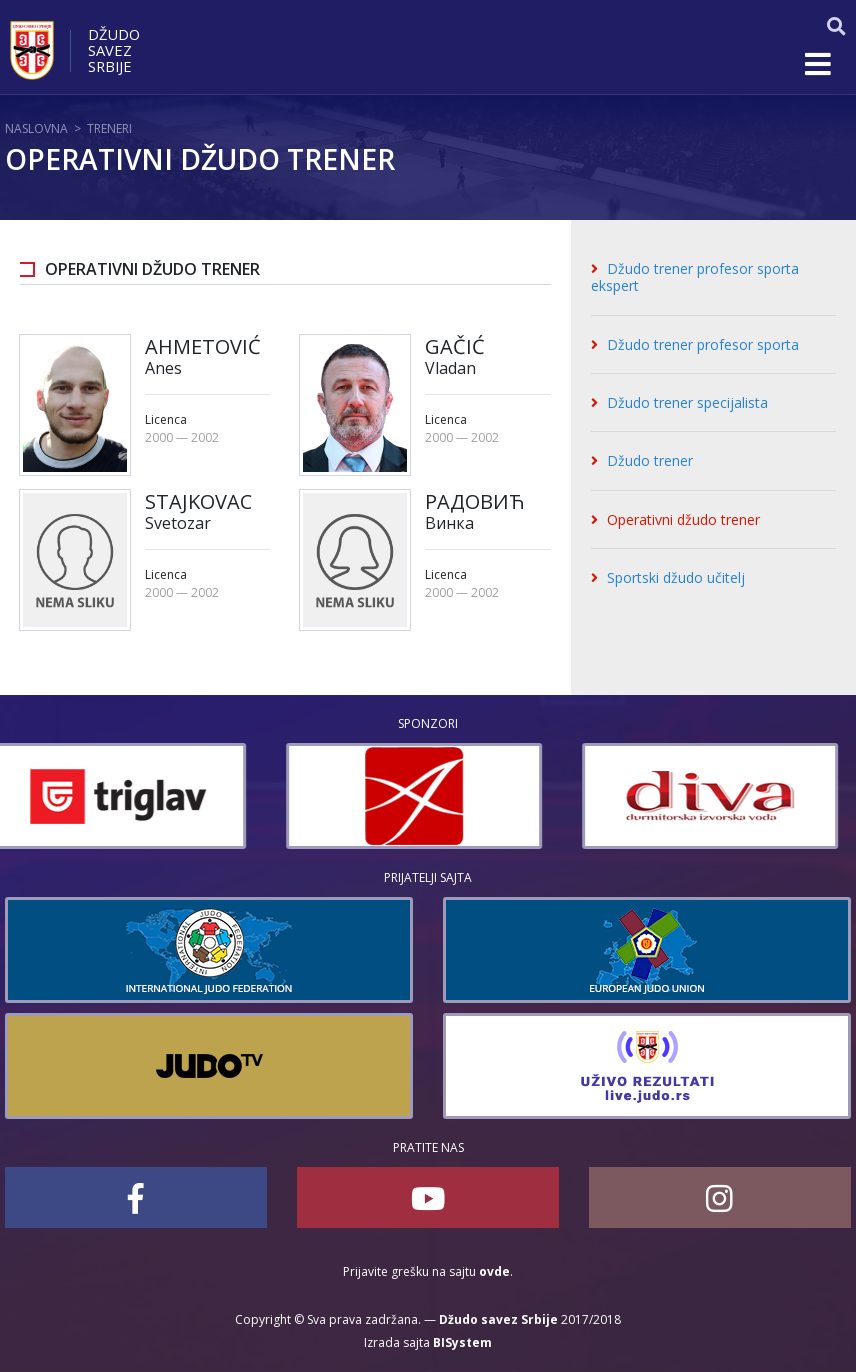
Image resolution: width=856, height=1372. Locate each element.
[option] (133, 796)
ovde (494, 1271)
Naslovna (36, 128)
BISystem (462, 1342)
